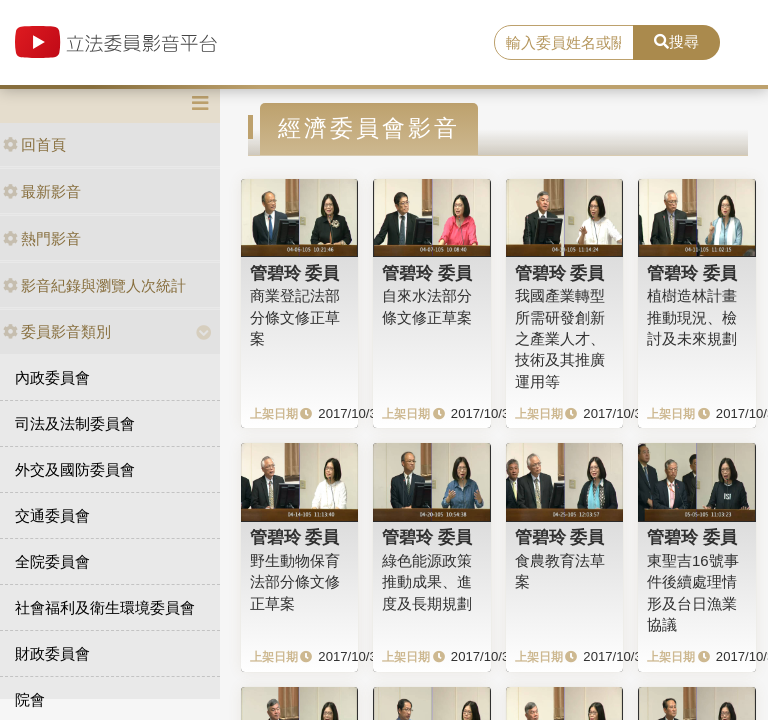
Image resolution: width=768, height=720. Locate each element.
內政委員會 (52, 377)
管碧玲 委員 (295, 273)
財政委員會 (52, 653)
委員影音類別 (57, 331)
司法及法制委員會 (75, 423)
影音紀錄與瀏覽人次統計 (94, 285)
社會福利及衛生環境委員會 (105, 607)
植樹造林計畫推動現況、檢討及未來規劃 (692, 317)
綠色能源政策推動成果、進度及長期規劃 (427, 582)
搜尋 (676, 41)
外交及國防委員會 (75, 469)
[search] (564, 43)
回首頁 (34, 144)
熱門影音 (42, 238)
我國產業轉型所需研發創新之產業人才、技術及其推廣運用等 (560, 338)
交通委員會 (52, 515)
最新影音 (42, 191)
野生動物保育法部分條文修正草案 (295, 582)
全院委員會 (52, 561)
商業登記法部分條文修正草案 (295, 317)
